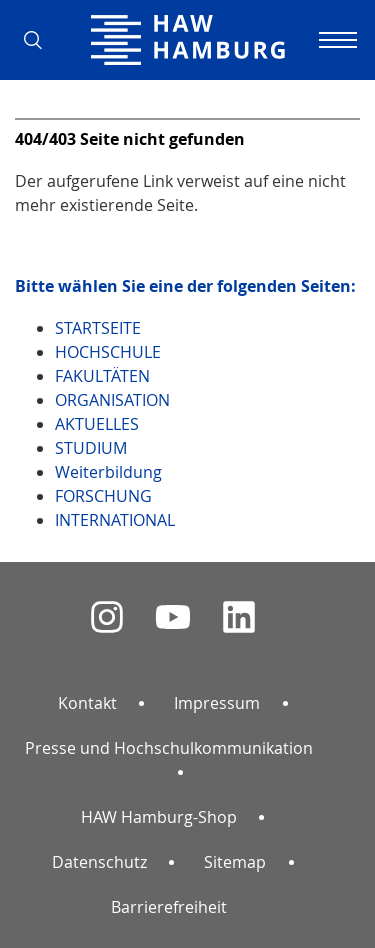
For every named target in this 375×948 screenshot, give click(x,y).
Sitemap (235, 862)
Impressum (217, 703)
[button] (40, 40)
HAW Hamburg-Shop (159, 817)
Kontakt (87, 703)
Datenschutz (99, 862)
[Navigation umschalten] (335, 40)
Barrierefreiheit (169, 907)
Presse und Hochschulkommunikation (169, 748)
